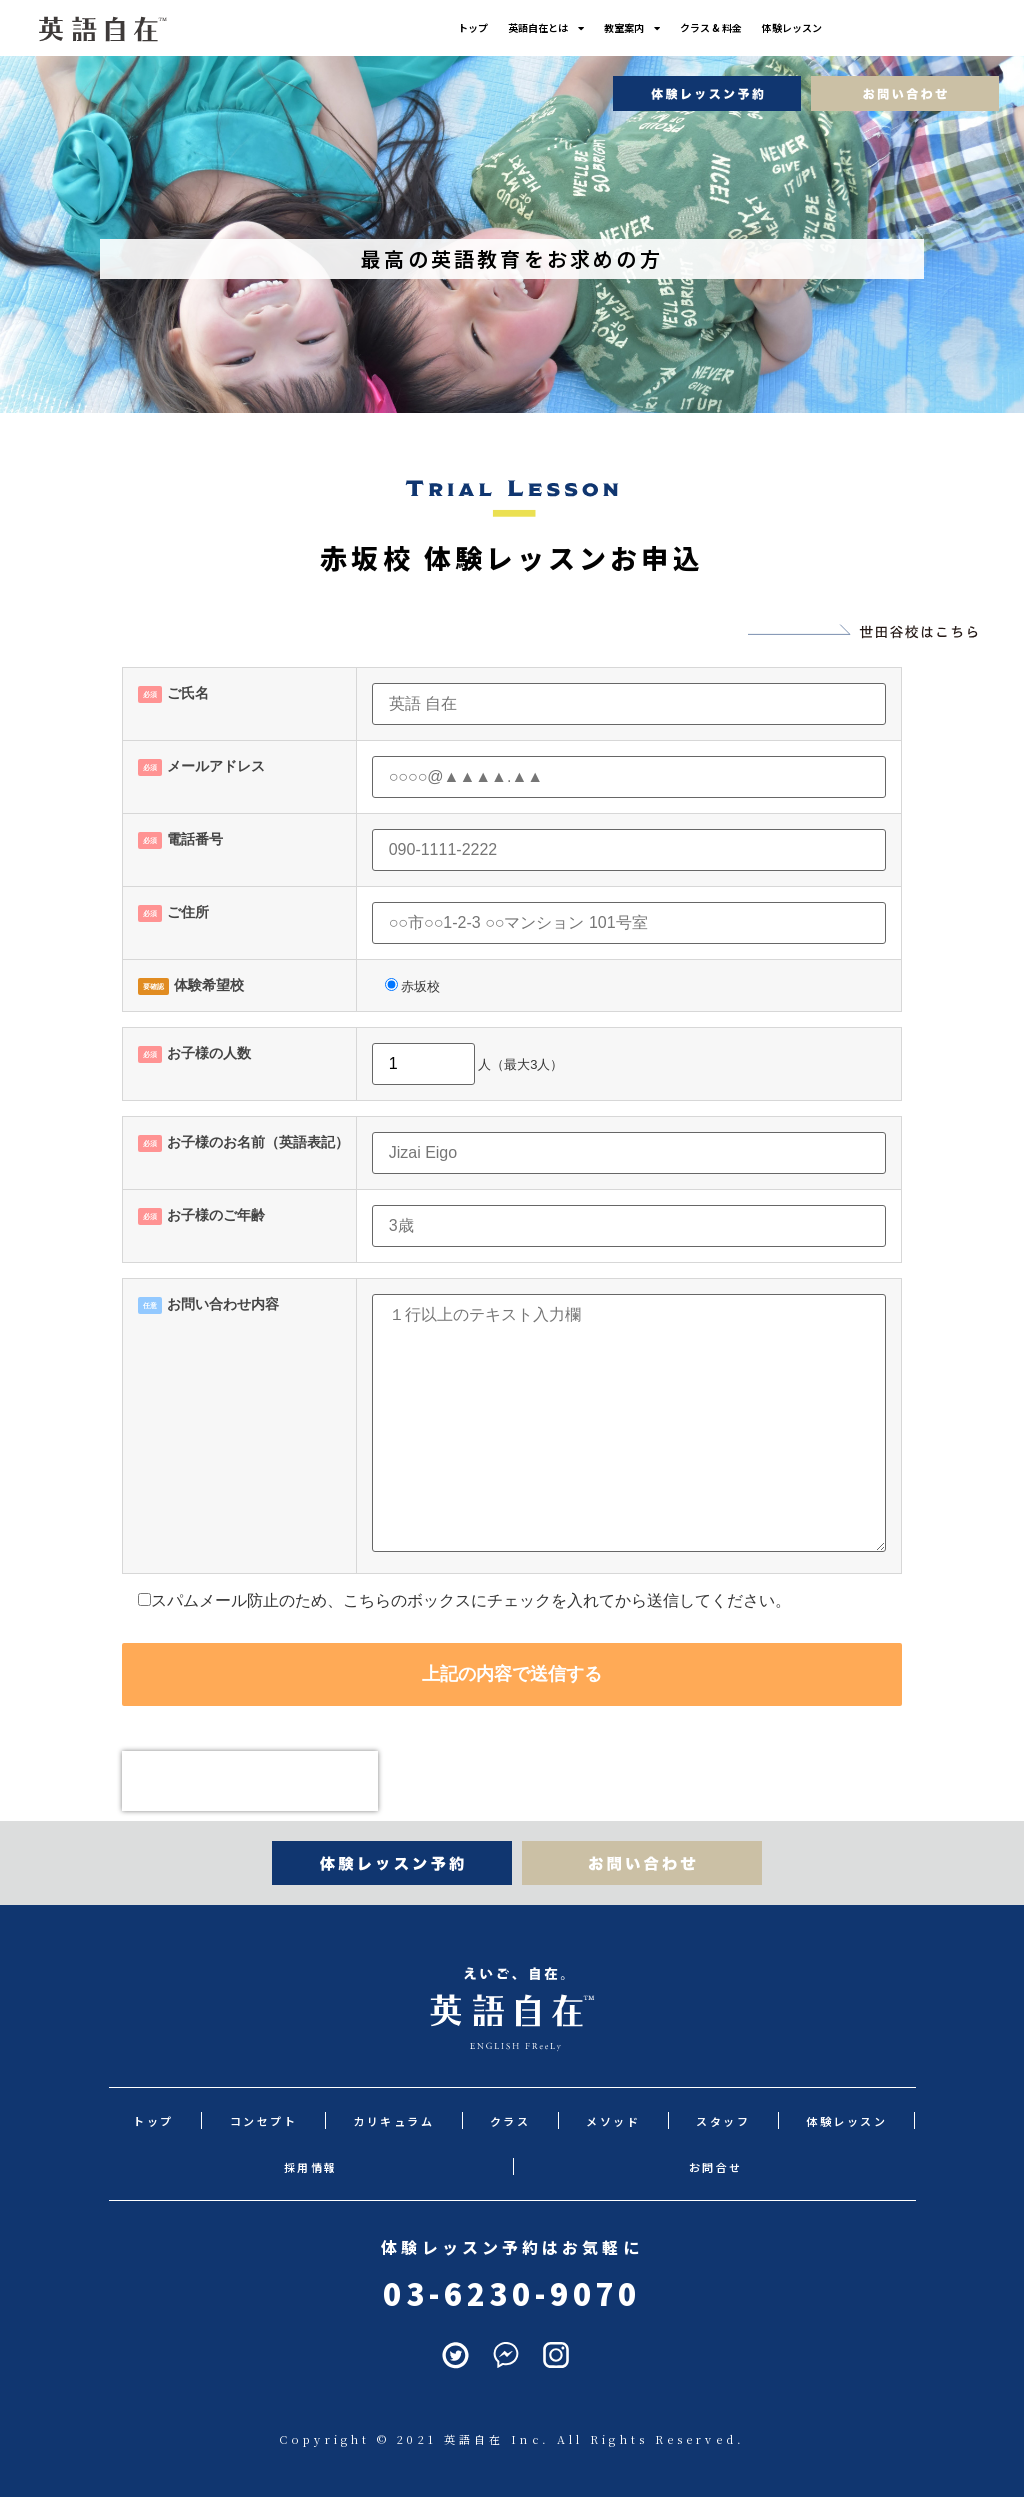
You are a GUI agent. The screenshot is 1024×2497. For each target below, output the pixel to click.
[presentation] (250, 1781)
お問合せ (512, 2167)
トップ (453, 27)
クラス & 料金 (721, 27)
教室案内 (632, 28)
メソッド (553, 2121)
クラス (463, 2121)
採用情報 (867, 2121)
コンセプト (245, 2121)
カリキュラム (361, 2121)
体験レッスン (812, 27)
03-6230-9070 (511, 2293)
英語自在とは (536, 28)
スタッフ (648, 2121)
